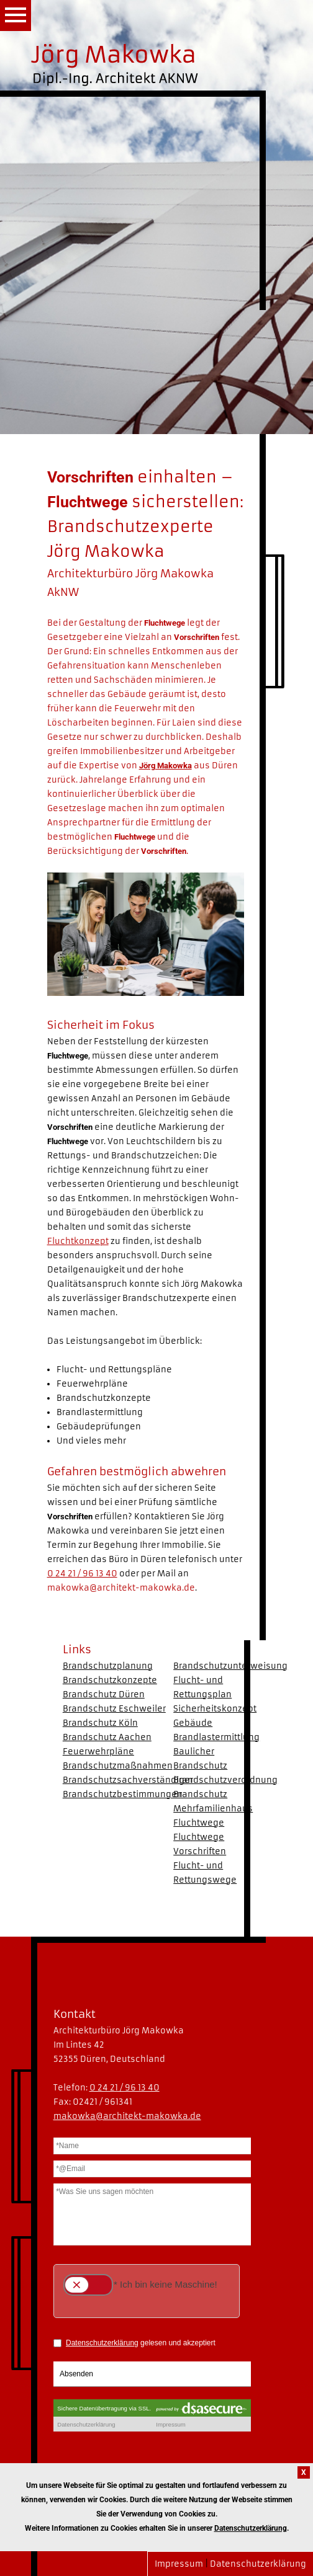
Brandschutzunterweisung (230, 1666)
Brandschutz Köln (100, 1723)
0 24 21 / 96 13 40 (82, 1573)
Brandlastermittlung (216, 1737)
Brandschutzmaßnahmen (118, 1766)
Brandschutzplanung (108, 1666)
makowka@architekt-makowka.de (121, 1588)
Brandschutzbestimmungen (123, 1794)
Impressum (179, 2564)
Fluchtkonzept (78, 1241)
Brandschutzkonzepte (110, 1680)
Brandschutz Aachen (107, 1737)
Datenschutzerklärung (258, 2564)
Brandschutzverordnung (225, 1780)
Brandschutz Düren (104, 1694)
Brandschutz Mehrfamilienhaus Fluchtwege (213, 1808)
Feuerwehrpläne (98, 1751)
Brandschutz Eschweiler (114, 1708)
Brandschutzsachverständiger (128, 1780)
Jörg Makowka (165, 765)
